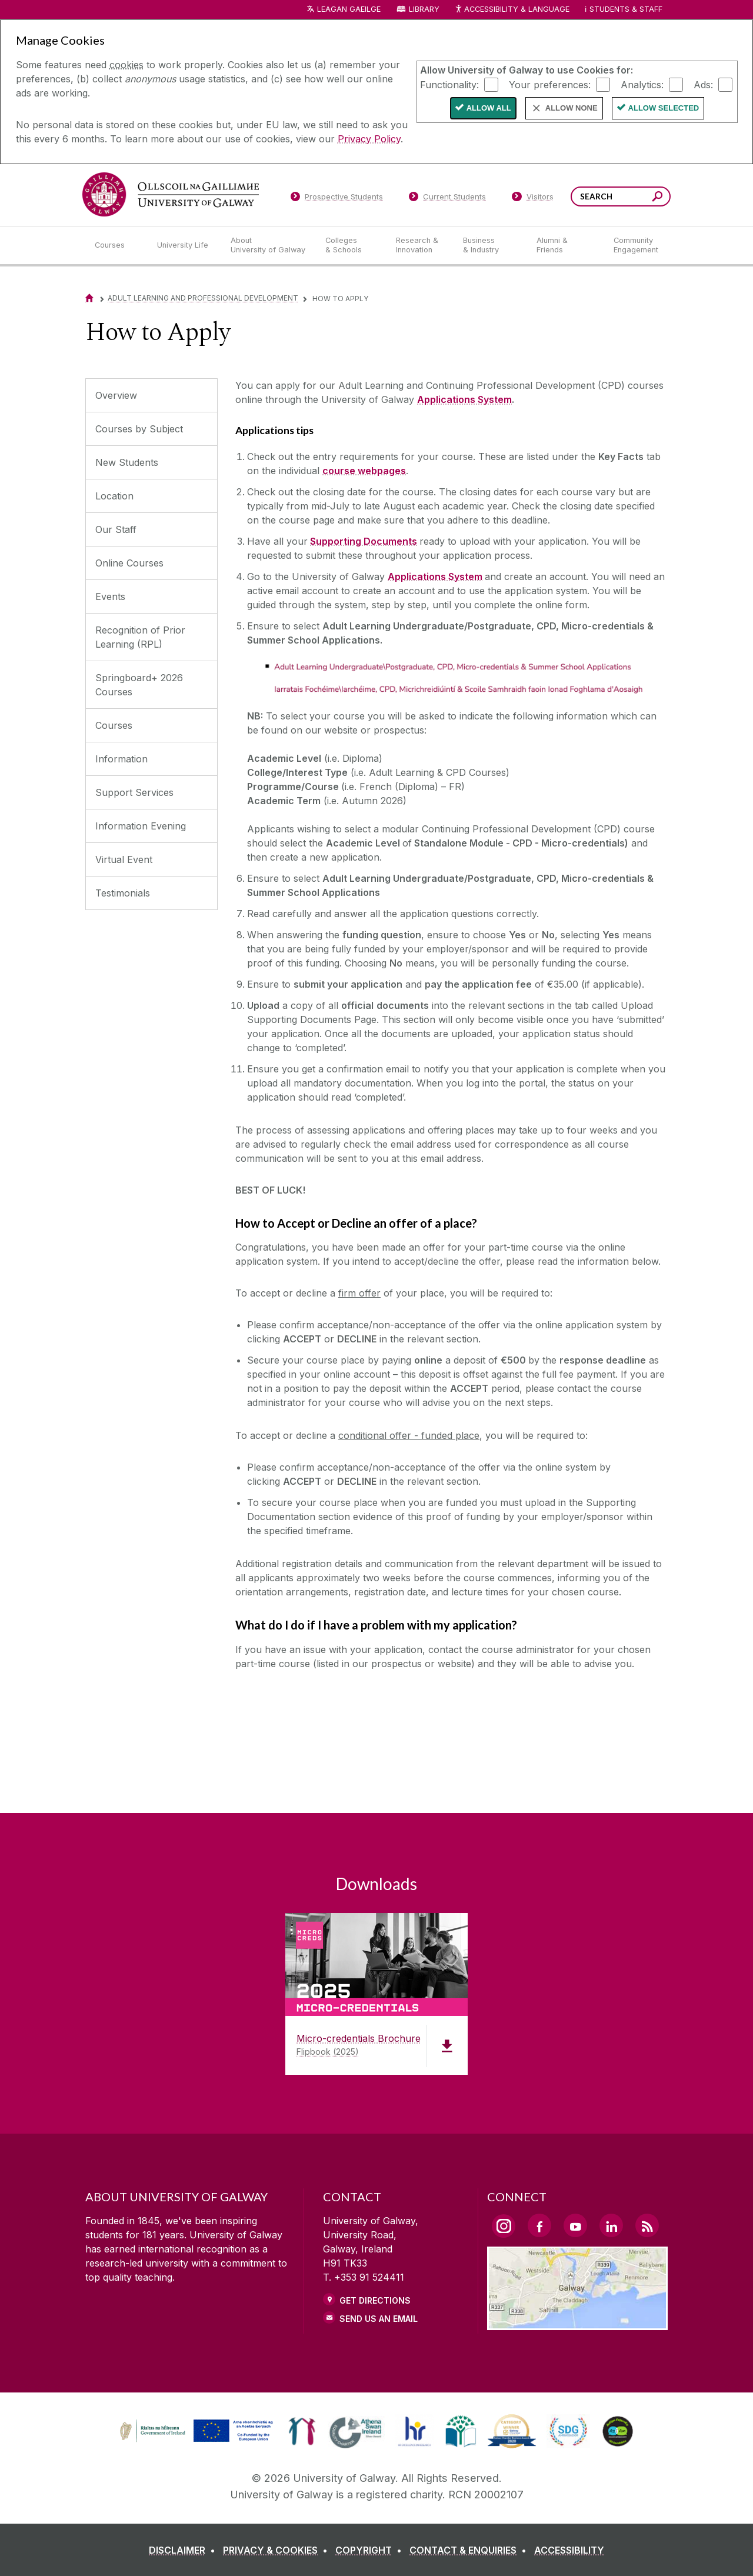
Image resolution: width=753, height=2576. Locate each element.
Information (121, 759)
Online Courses (129, 563)
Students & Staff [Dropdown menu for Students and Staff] (625, 9)
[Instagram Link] (503, 2226)
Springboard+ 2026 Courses (139, 685)
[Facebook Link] (539, 2225)
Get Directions (375, 2300)
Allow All (489, 108)
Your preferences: (550, 84)
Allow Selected (663, 108)
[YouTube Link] (575, 2225)
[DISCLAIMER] (184, 2550)
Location (114, 496)
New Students (126, 462)
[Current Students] (448, 199)
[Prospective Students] (336, 199)
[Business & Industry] (490, 245)
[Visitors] (533, 199)
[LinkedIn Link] (611, 2225)
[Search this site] (657, 198)
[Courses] (116, 245)
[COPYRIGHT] (371, 2550)
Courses (113, 725)
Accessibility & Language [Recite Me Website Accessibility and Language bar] (512, 10)
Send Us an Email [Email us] (378, 2319)
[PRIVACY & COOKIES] (277, 2550)
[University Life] (184, 245)
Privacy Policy (369, 139)
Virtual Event (123, 859)
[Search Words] (621, 196)
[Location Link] (577, 2323)
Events (110, 596)
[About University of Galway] (268, 245)
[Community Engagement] (636, 245)
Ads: (703, 84)
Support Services (134, 792)
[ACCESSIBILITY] (569, 2550)
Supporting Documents (363, 541)
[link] (194, 2431)
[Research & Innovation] (420, 245)
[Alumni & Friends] (565, 245)
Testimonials (122, 893)
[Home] (89, 298)
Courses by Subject (139, 429)
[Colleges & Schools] (351, 245)
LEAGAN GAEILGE (349, 9)
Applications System (464, 399)
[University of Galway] (170, 194)
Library (424, 9)
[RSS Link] (647, 2225)
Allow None (571, 108)
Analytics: (642, 84)
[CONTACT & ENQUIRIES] (470, 2550)
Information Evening (140, 826)
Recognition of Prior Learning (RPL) (140, 637)
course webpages (364, 470)
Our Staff (115, 529)
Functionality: (449, 84)
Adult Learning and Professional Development (203, 298)
